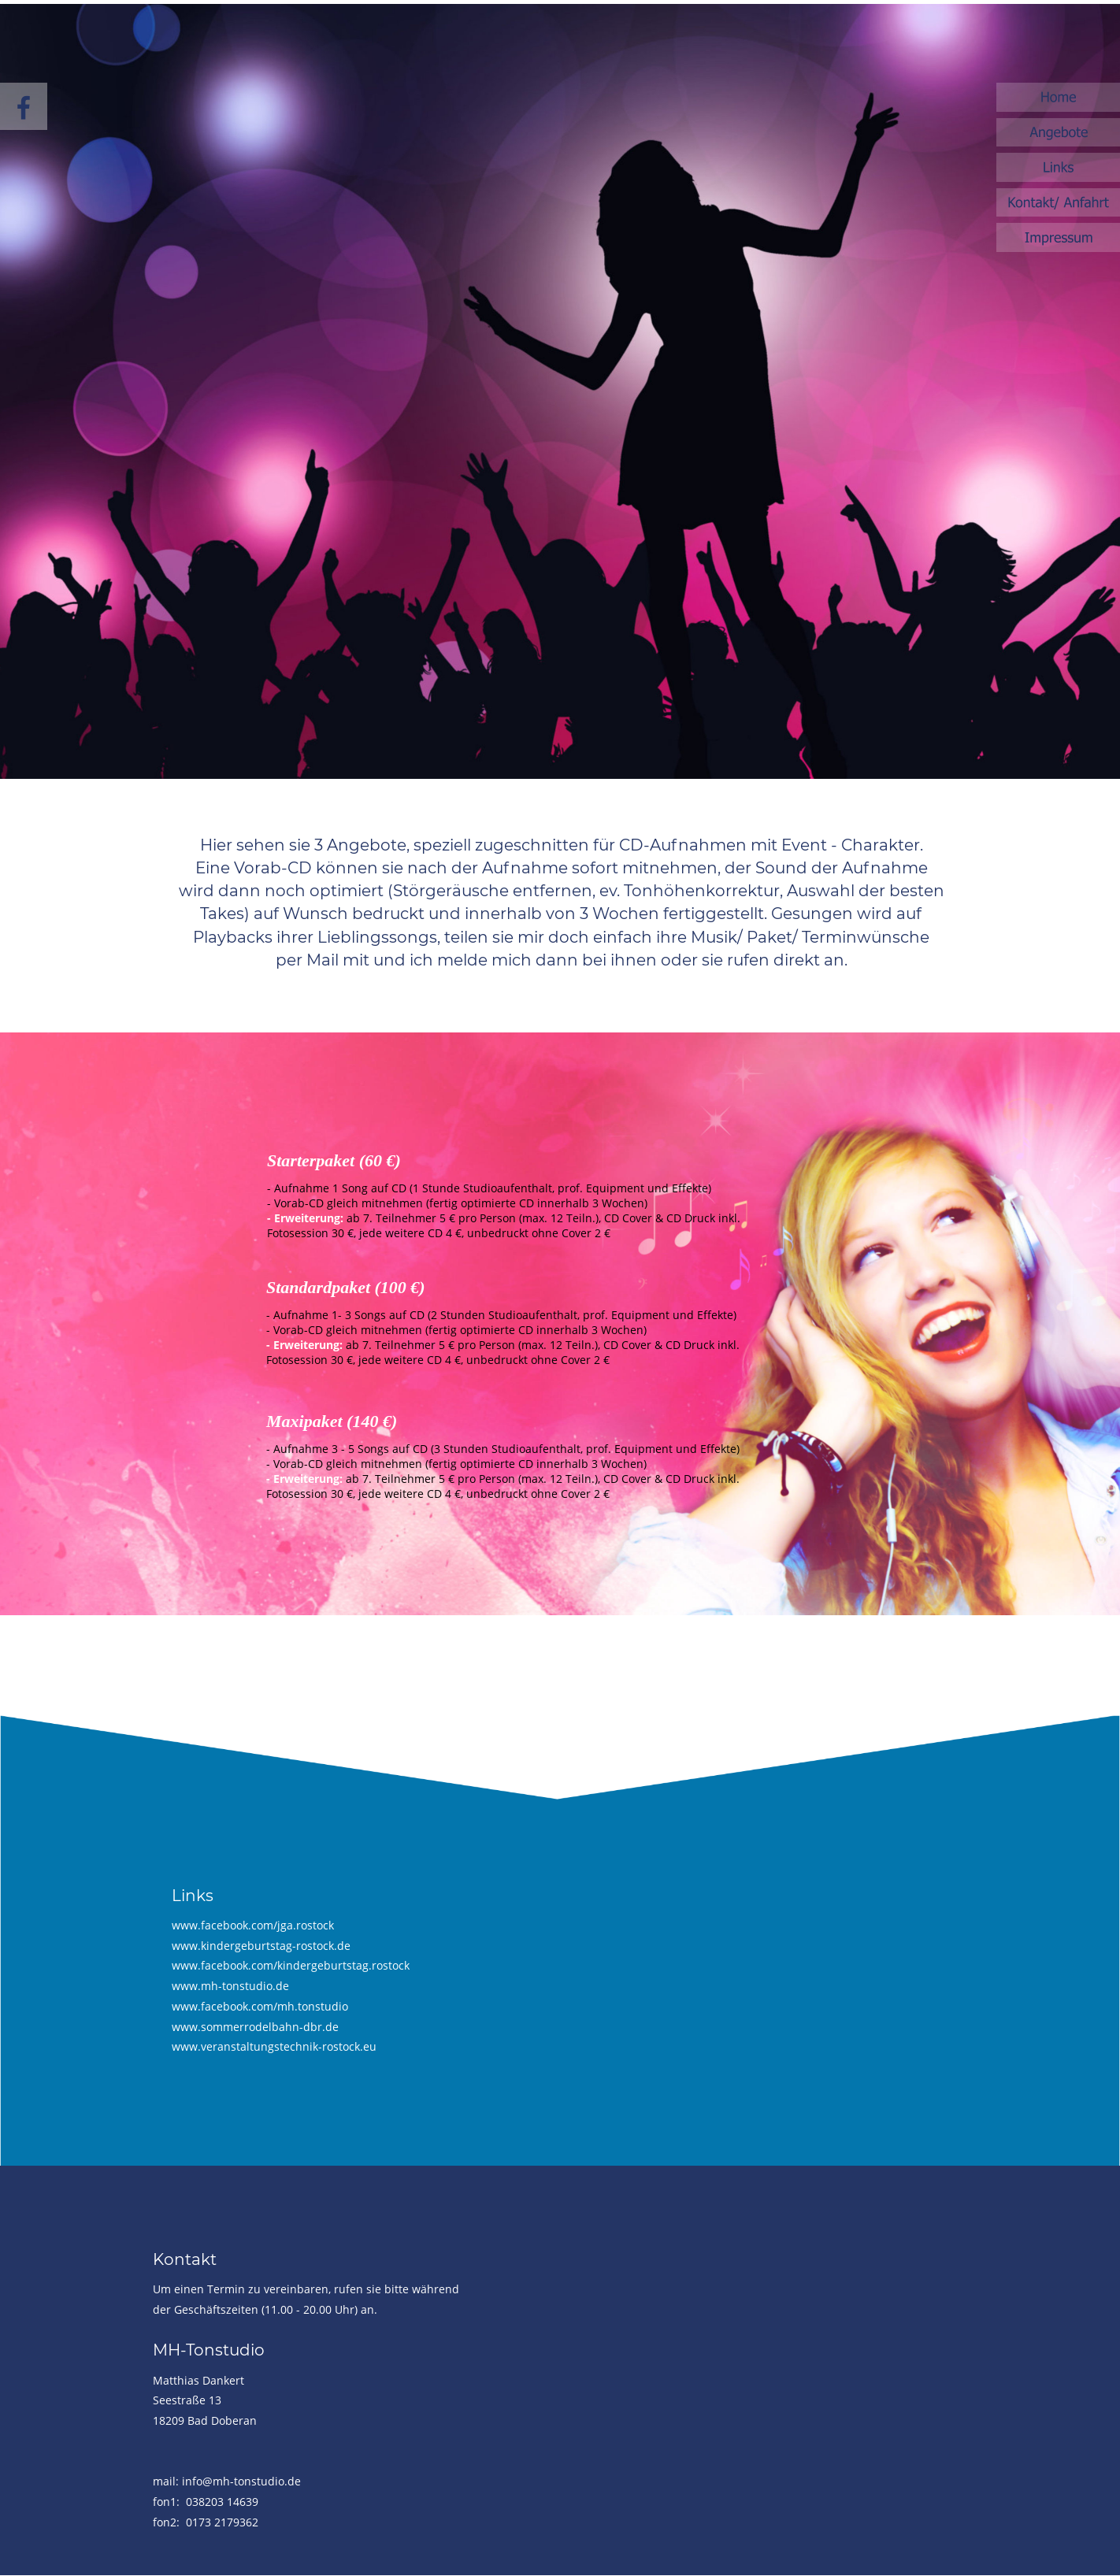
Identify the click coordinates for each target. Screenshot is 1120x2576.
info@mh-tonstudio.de (241, 2481)
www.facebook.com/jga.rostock (253, 1925)
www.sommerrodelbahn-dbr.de (255, 2026)
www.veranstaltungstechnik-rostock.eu (274, 2046)
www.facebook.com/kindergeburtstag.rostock (291, 1965)
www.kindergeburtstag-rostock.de (261, 1945)
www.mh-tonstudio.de (230, 1985)
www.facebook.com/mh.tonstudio (260, 2006)
